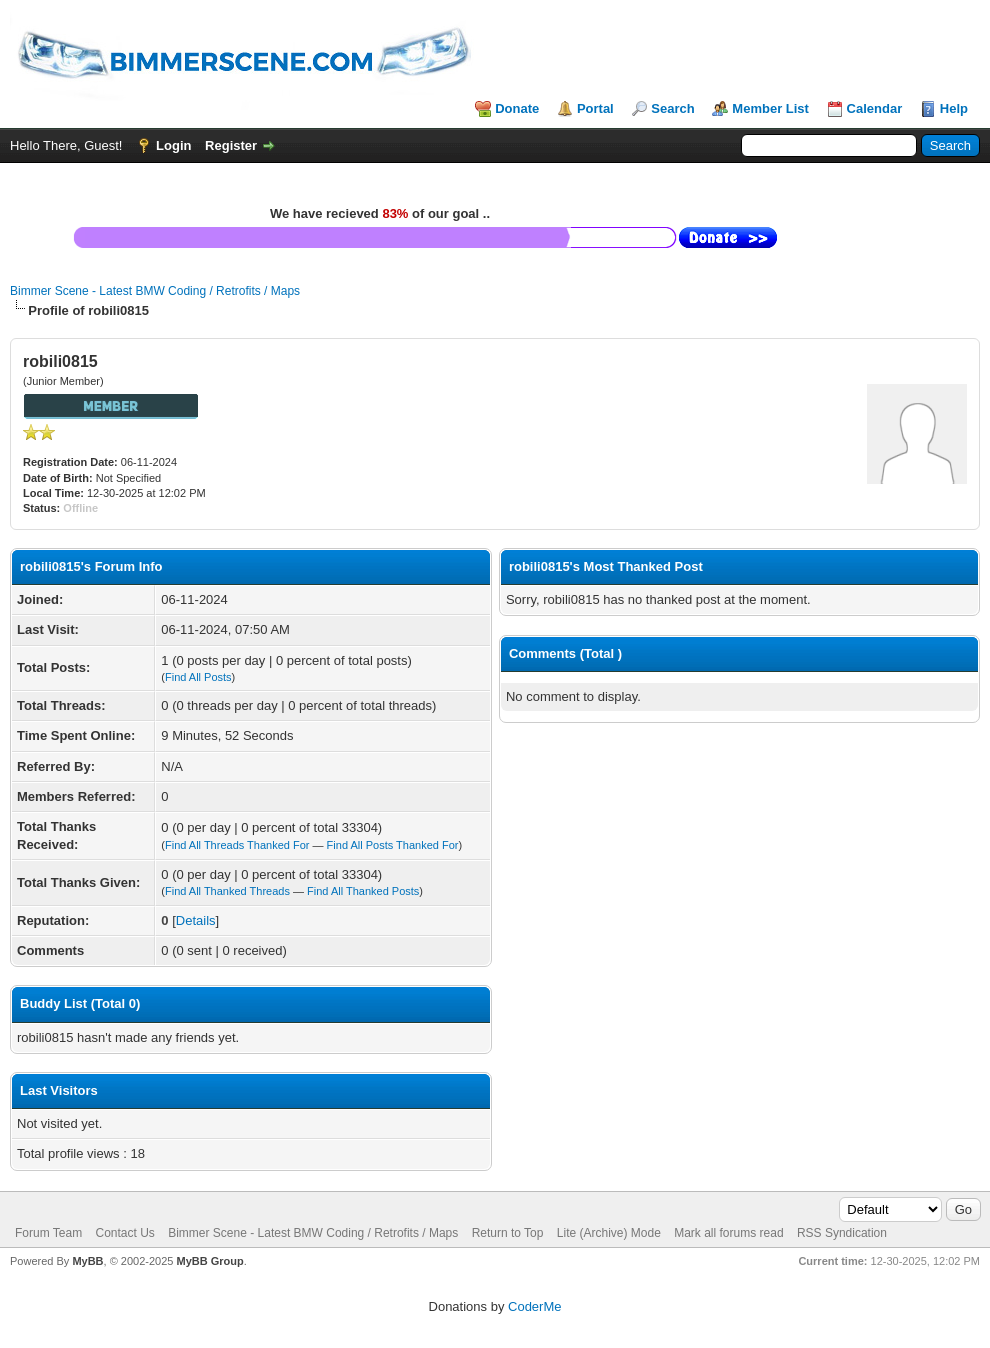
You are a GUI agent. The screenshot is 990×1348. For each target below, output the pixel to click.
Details (196, 920)
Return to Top (508, 1233)
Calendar (875, 108)
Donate (517, 108)
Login (173, 145)
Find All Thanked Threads (227, 891)
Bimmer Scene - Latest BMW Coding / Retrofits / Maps (155, 291)
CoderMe (534, 1306)
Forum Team (48, 1233)
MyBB (87, 1261)
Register (231, 145)
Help (954, 108)
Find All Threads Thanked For (237, 845)
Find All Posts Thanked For (393, 845)
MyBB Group (209, 1261)
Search (672, 108)
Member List (770, 108)
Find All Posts (198, 677)
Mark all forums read (728, 1233)
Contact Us (124, 1233)
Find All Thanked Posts (363, 891)
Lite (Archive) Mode (609, 1233)
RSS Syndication (842, 1233)
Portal (595, 108)
